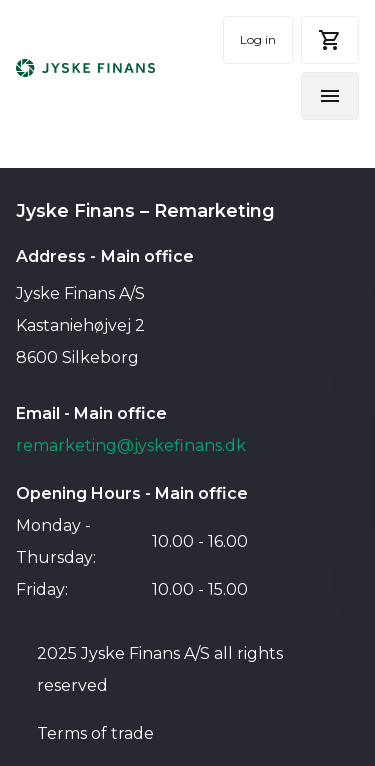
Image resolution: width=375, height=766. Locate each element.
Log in (258, 39)
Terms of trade (95, 733)
